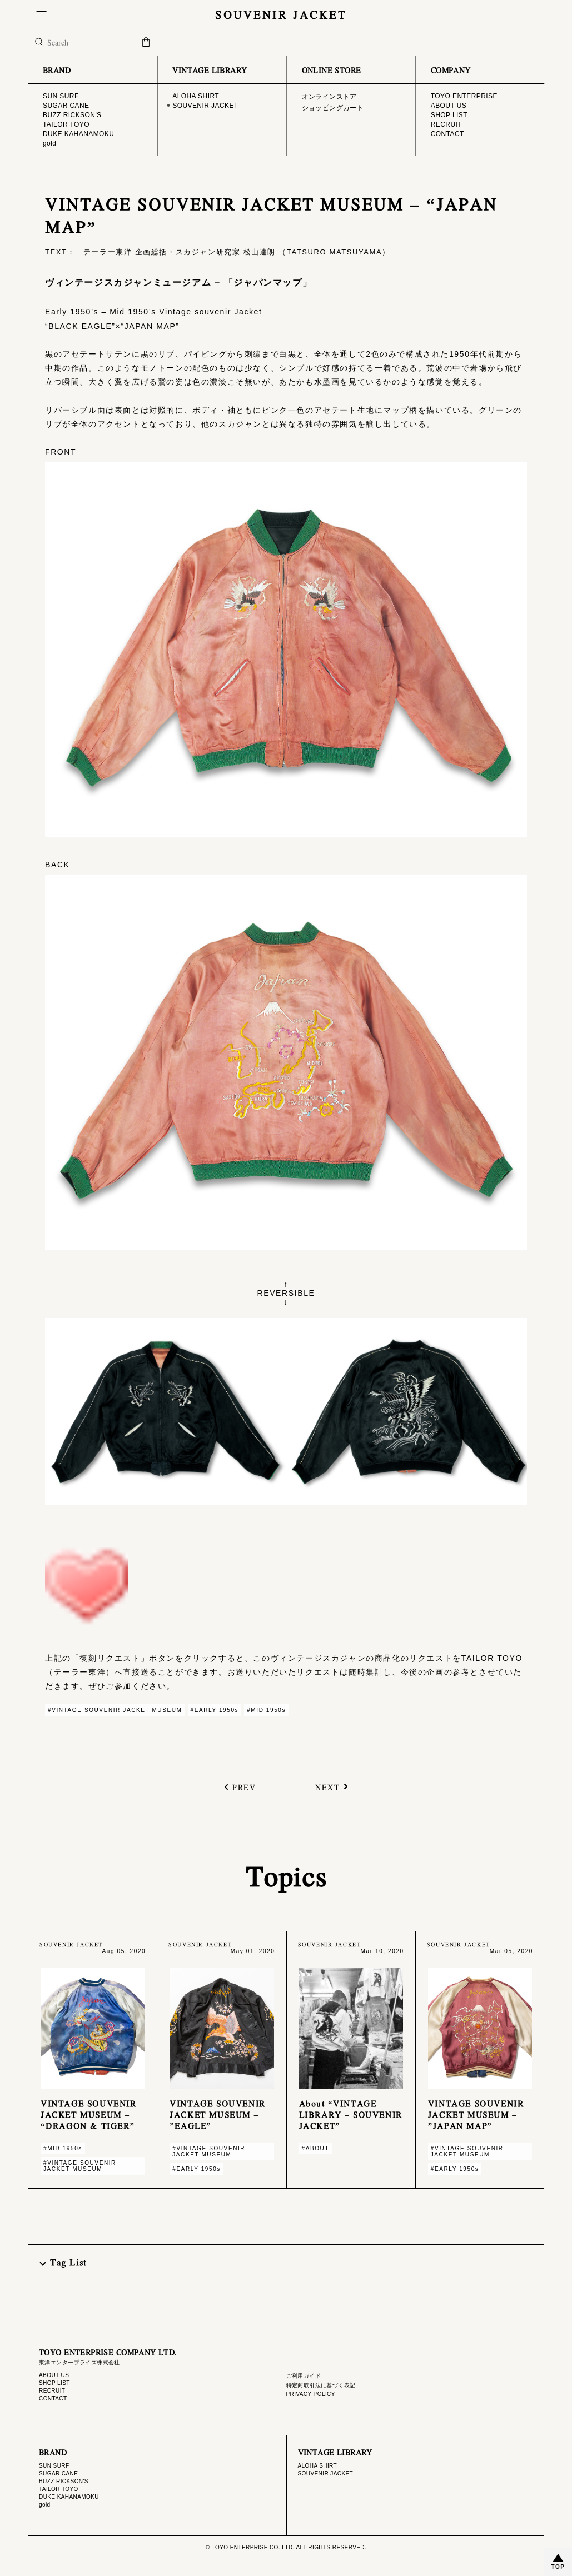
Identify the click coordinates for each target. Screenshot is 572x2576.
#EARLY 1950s (215, 1710)
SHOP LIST (54, 2383)
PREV (244, 1786)
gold (45, 2505)
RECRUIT (52, 2391)
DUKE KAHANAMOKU (69, 2497)
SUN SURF (54, 2466)
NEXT (327, 1786)
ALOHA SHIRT (317, 2466)
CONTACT (53, 2398)
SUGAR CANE (58, 2473)
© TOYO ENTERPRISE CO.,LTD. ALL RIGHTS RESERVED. (286, 2547)
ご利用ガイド (303, 2376)
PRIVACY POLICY (310, 2394)
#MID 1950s (266, 1710)
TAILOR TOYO (58, 2489)
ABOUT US (54, 2375)
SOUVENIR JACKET (286, 14)
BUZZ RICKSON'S (63, 2481)
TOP (558, 2567)
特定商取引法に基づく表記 (321, 2385)
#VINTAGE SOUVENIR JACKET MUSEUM (115, 1710)
